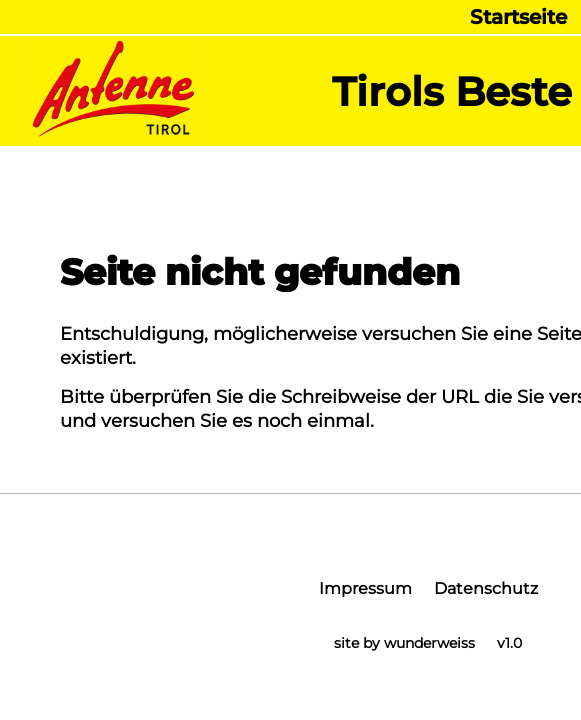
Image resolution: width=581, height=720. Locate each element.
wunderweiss (429, 643)
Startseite (518, 17)
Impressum (365, 588)
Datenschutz (486, 588)
